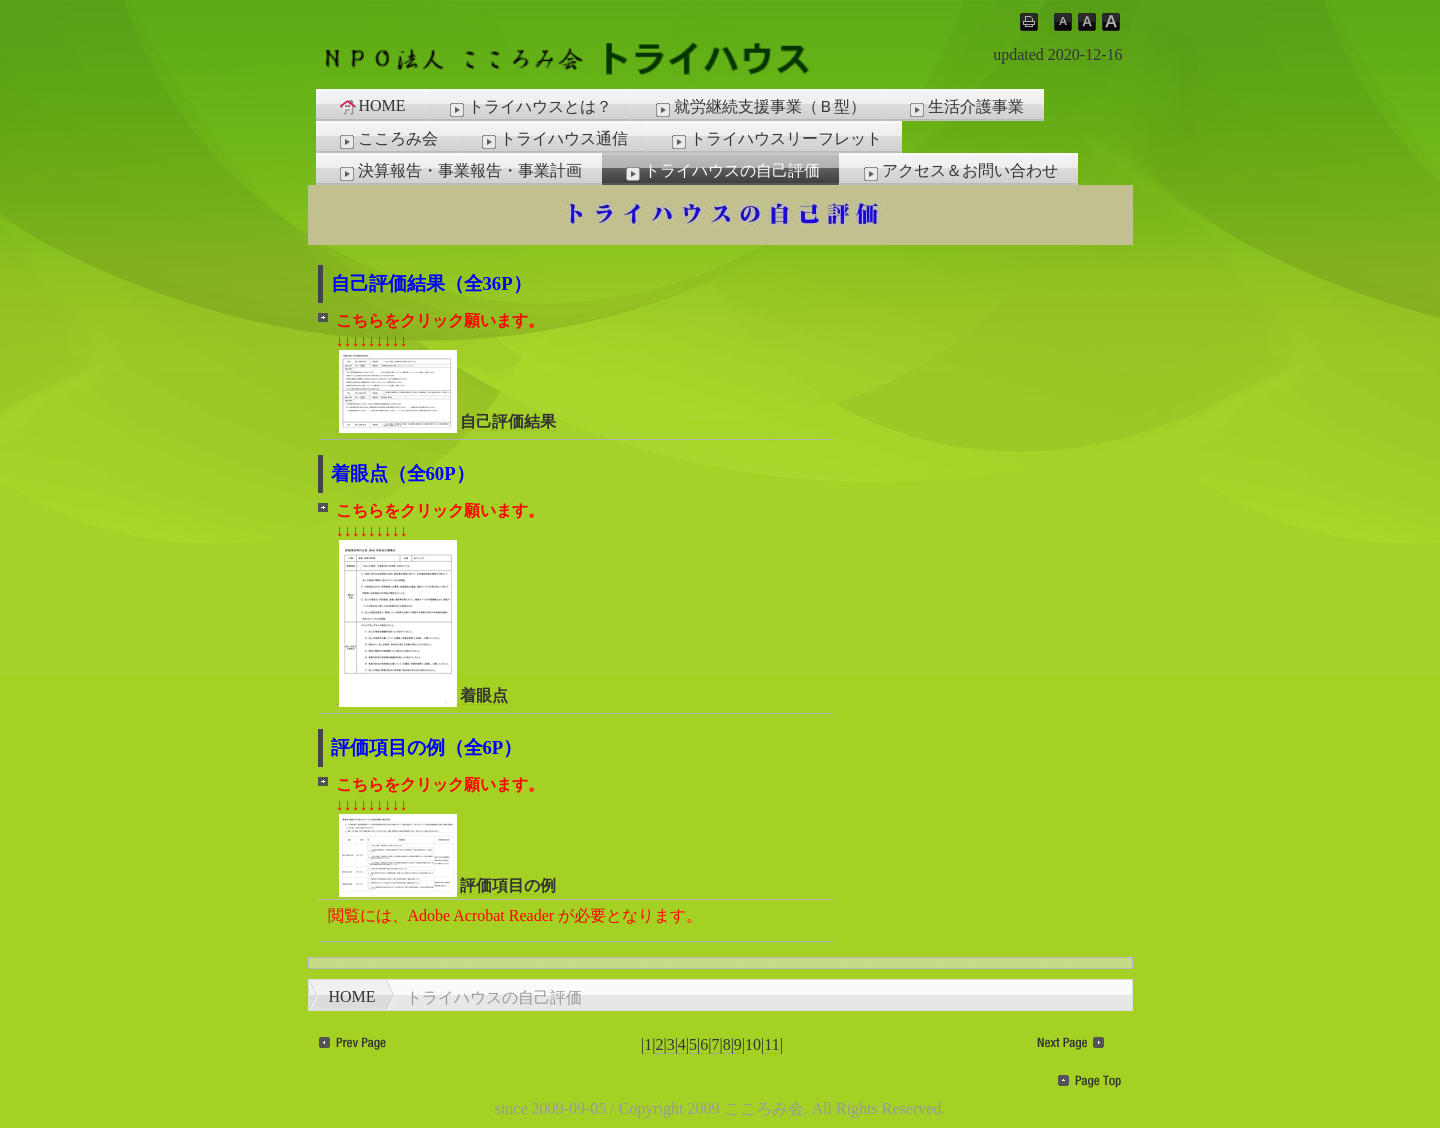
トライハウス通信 (553, 140)
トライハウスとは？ (529, 108)
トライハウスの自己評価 (721, 172)
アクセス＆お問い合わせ (959, 172)
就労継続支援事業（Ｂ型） (759, 108)
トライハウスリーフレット (775, 140)
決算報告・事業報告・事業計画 (459, 172)
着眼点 (422, 696)
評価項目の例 (446, 886)
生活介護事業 (965, 108)
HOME (371, 106)
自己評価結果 (446, 422)
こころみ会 (387, 140)
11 (771, 1044)
